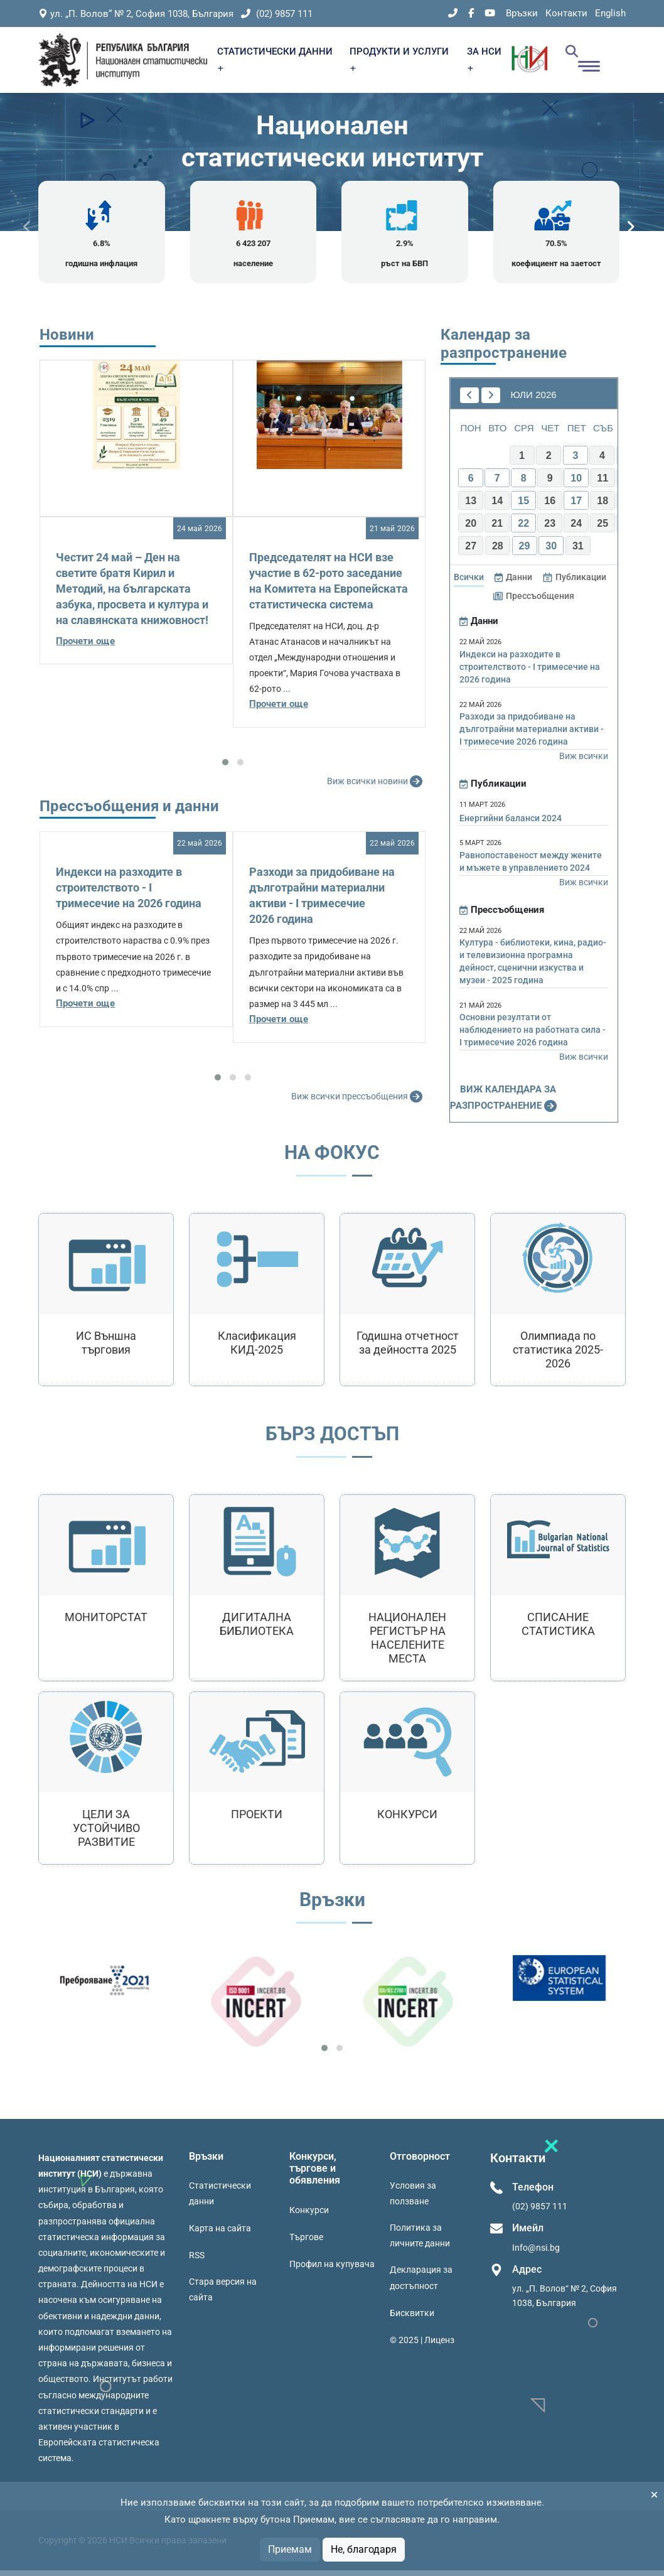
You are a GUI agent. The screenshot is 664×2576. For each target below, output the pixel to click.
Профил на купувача (332, 2270)
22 (523, 529)
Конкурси (309, 2216)
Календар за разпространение (504, 349)
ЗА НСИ (484, 59)
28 (497, 552)
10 (576, 484)
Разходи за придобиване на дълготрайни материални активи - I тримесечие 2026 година (531, 735)
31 (578, 552)
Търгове (306, 2243)
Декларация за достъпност (421, 2284)
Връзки (522, 13)
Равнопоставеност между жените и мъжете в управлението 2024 (530, 867)
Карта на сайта (220, 2234)
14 (497, 507)
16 (549, 507)
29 (524, 552)
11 (602, 484)
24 (576, 529)
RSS (197, 2261)
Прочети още (85, 646)
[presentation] (27, 229)
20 (470, 529)
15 (523, 507)
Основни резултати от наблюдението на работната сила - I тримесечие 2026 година (532, 1036)
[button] (225, 768)
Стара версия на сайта (223, 2296)
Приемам (290, 2549)
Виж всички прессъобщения (358, 1103)
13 (470, 507)
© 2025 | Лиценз (422, 2346)
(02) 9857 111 (277, 13)
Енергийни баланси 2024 (510, 824)
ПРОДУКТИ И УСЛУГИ (399, 59)
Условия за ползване (413, 2199)
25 (602, 529)
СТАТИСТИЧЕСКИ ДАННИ (275, 59)
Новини (67, 340)
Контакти (566, 13)
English (610, 13)
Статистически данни (220, 2199)
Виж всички (583, 762)
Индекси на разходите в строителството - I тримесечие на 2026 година (128, 893)
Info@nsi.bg (536, 2253)
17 (576, 507)
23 (549, 529)
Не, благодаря (364, 2549)
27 (470, 552)
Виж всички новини (376, 788)
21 (497, 529)
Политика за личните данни (420, 2242)
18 (602, 507)
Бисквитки (412, 2319)
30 (551, 552)
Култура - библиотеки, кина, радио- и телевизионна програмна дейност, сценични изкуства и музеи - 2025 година (532, 967)
